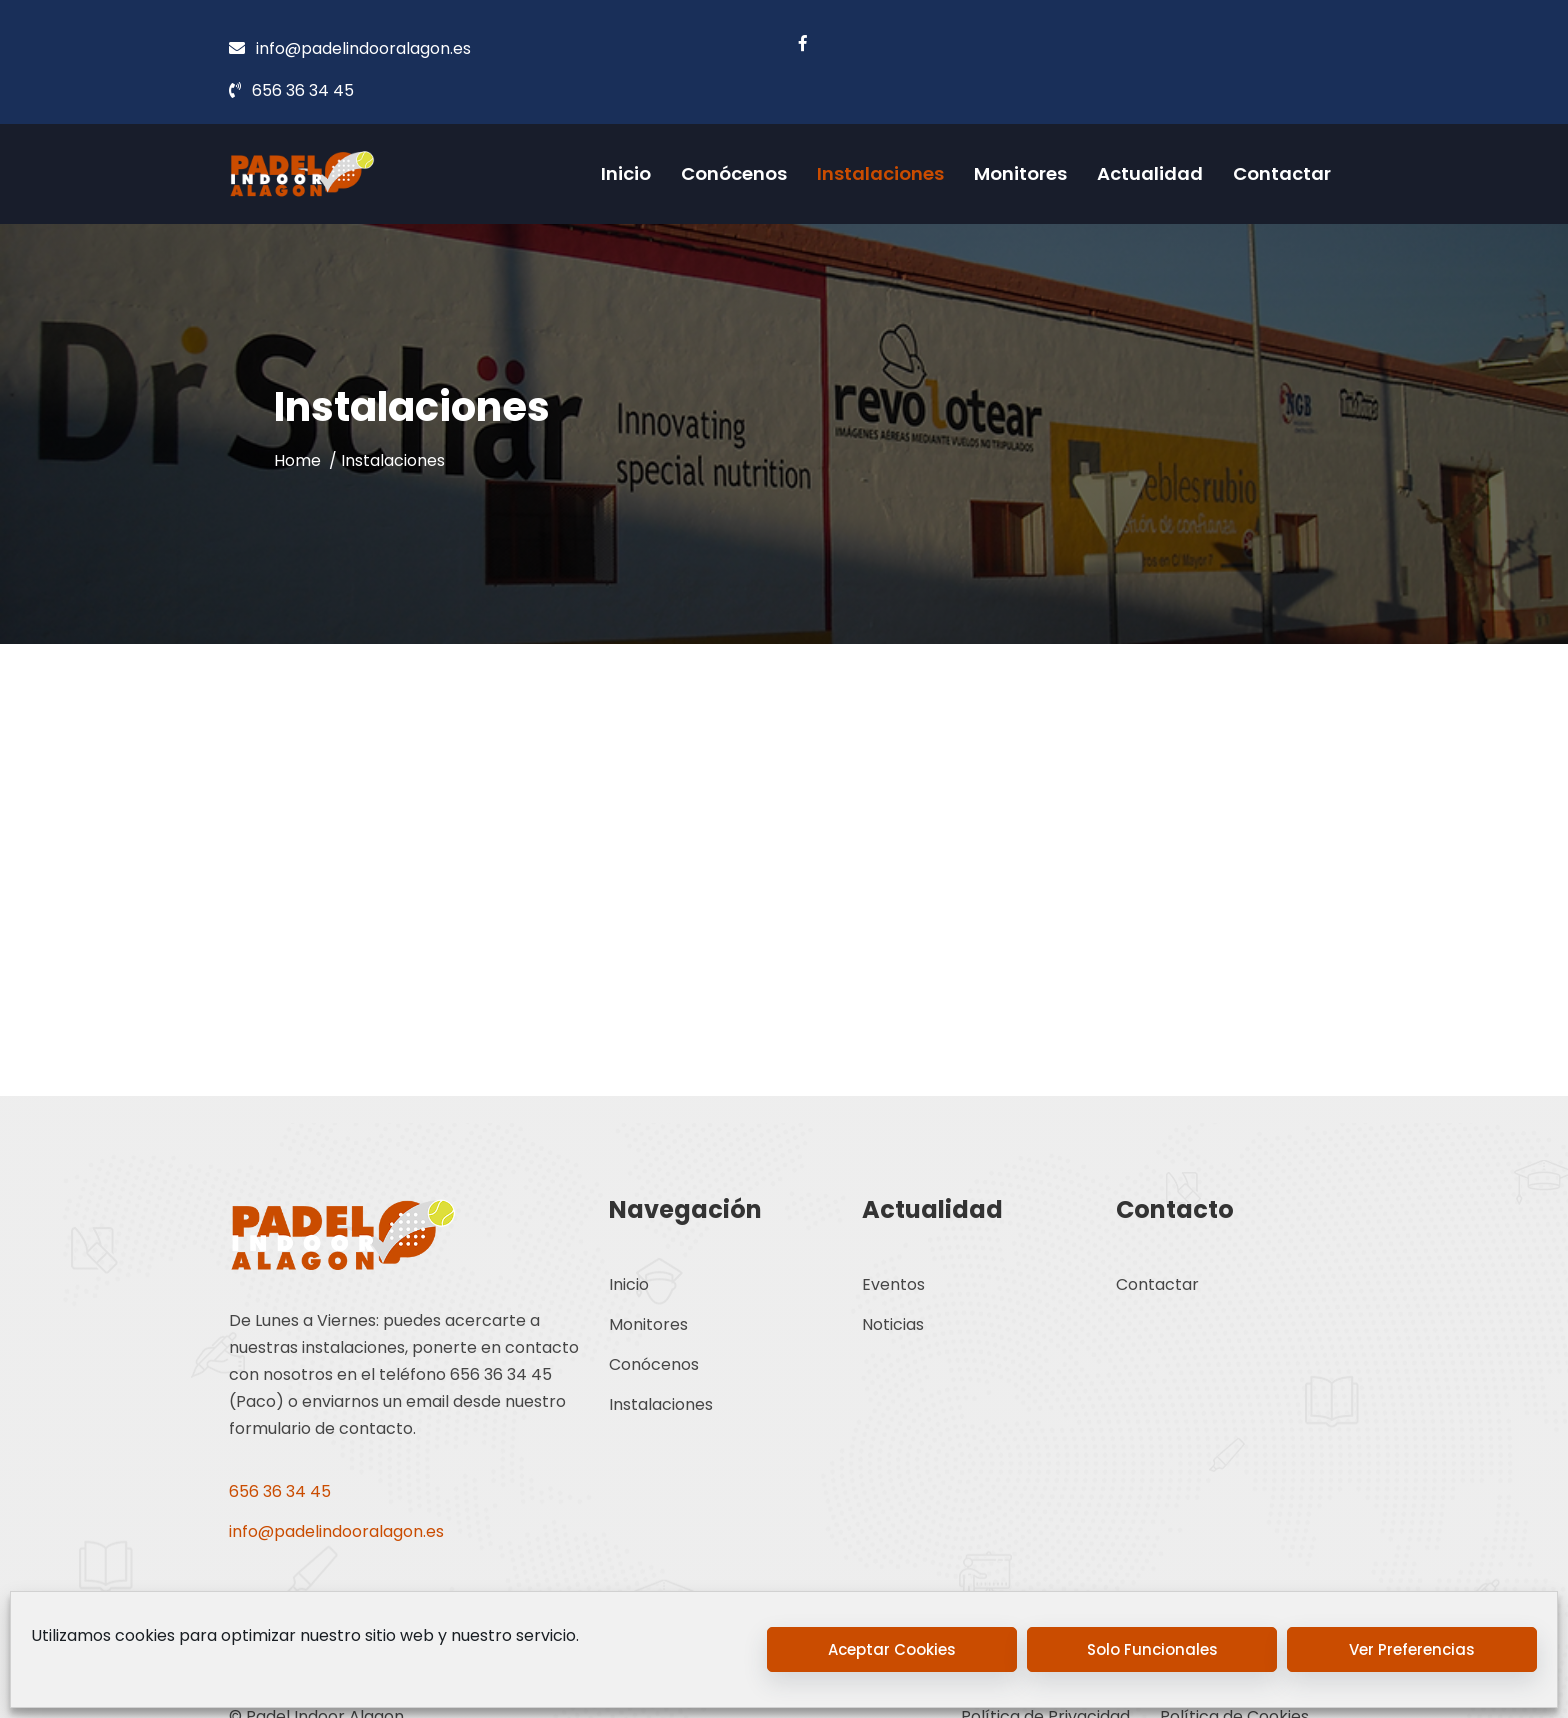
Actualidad (1150, 173)
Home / (307, 459)
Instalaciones (880, 173)
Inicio (626, 173)
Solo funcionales (1152, 1649)
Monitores (1020, 173)
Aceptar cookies (892, 1649)
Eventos (893, 1284)
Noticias (893, 1324)
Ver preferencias (1412, 1649)
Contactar (1282, 173)
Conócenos (734, 173)
